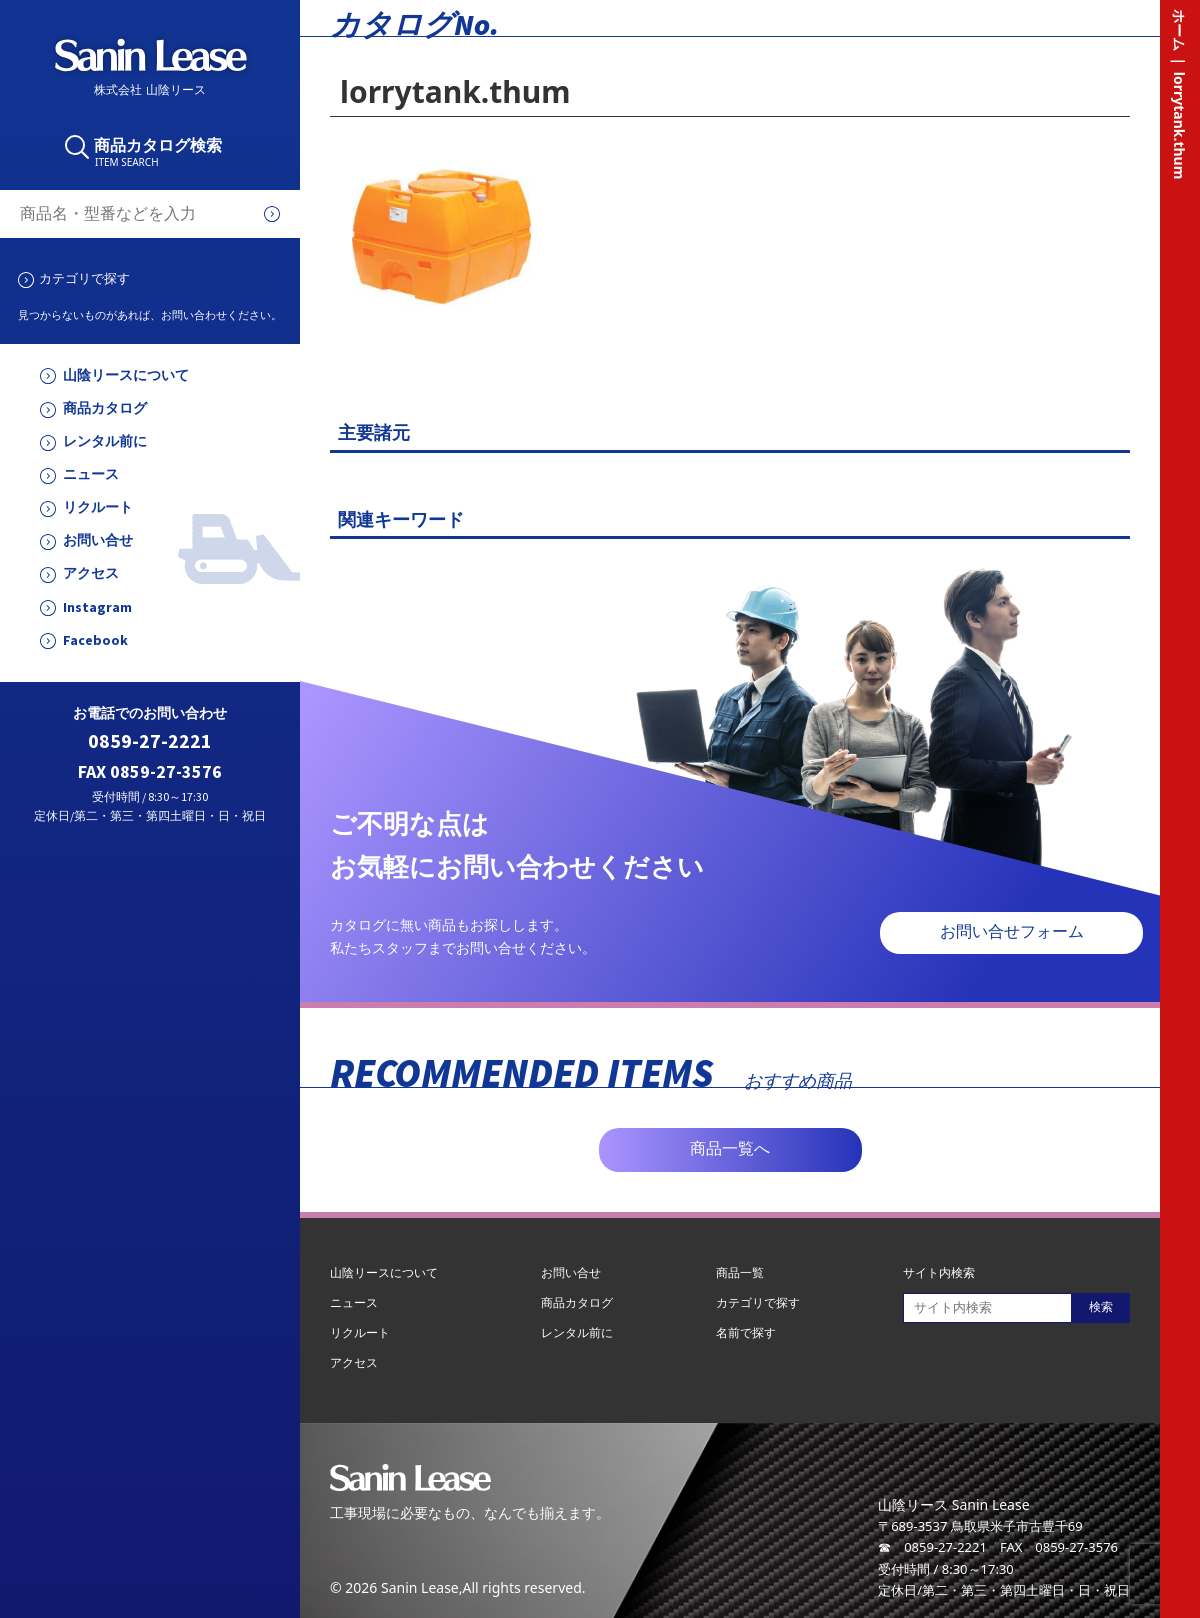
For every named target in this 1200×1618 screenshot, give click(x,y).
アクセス (91, 573)
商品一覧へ (730, 1148)
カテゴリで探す (84, 278)
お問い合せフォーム (1012, 931)
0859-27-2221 (150, 741)
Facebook (95, 640)
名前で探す (746, 1332)
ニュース (91, 474)
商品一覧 (740, 1272)
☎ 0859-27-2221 (932, 1547)
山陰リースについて (126, 375)
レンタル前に (105, 441)
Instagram (97, 607)
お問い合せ (98, 540)
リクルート (98, 507)
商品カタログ (105, 408)
